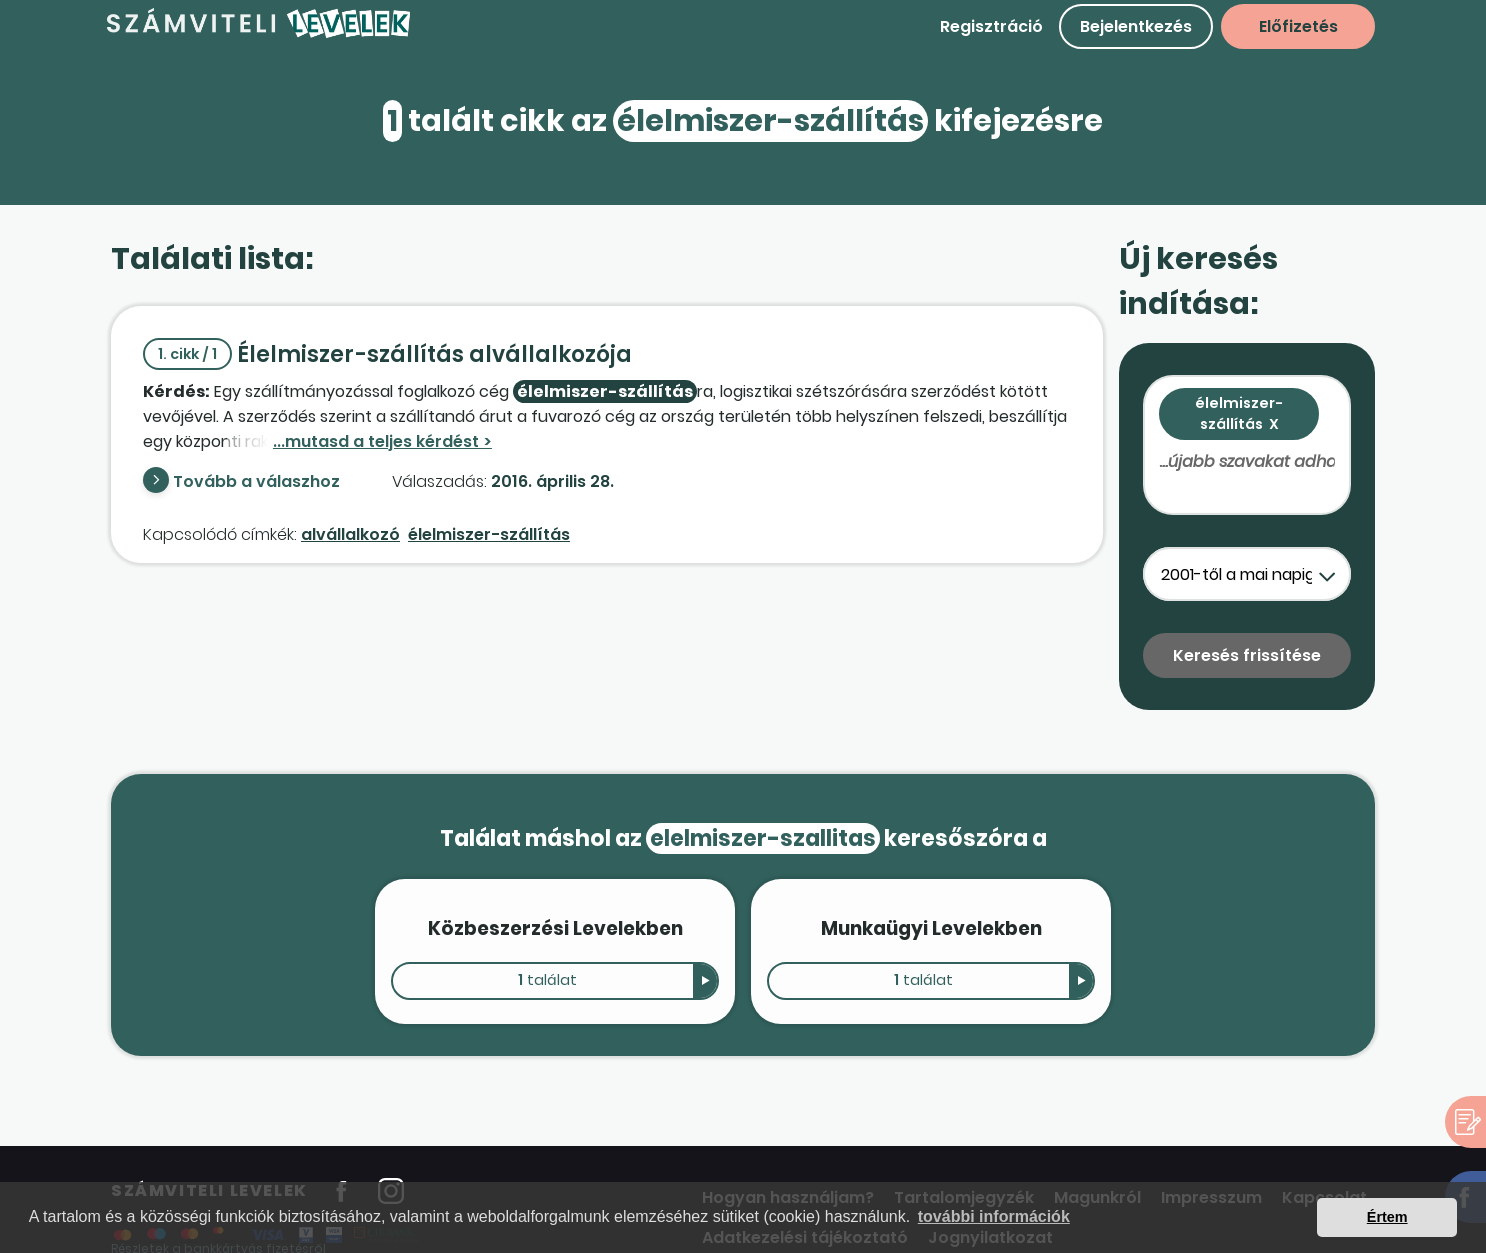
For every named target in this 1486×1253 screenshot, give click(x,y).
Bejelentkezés (1136, 26)
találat (547, 980)
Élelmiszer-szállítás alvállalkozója (387, 354)
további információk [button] (994, 1216)
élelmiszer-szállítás (489, 534)
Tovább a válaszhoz (256, 481)
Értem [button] (1387, 1217)
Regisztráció (991, 26)
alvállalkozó (350, 534)
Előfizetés (1298, 26)
